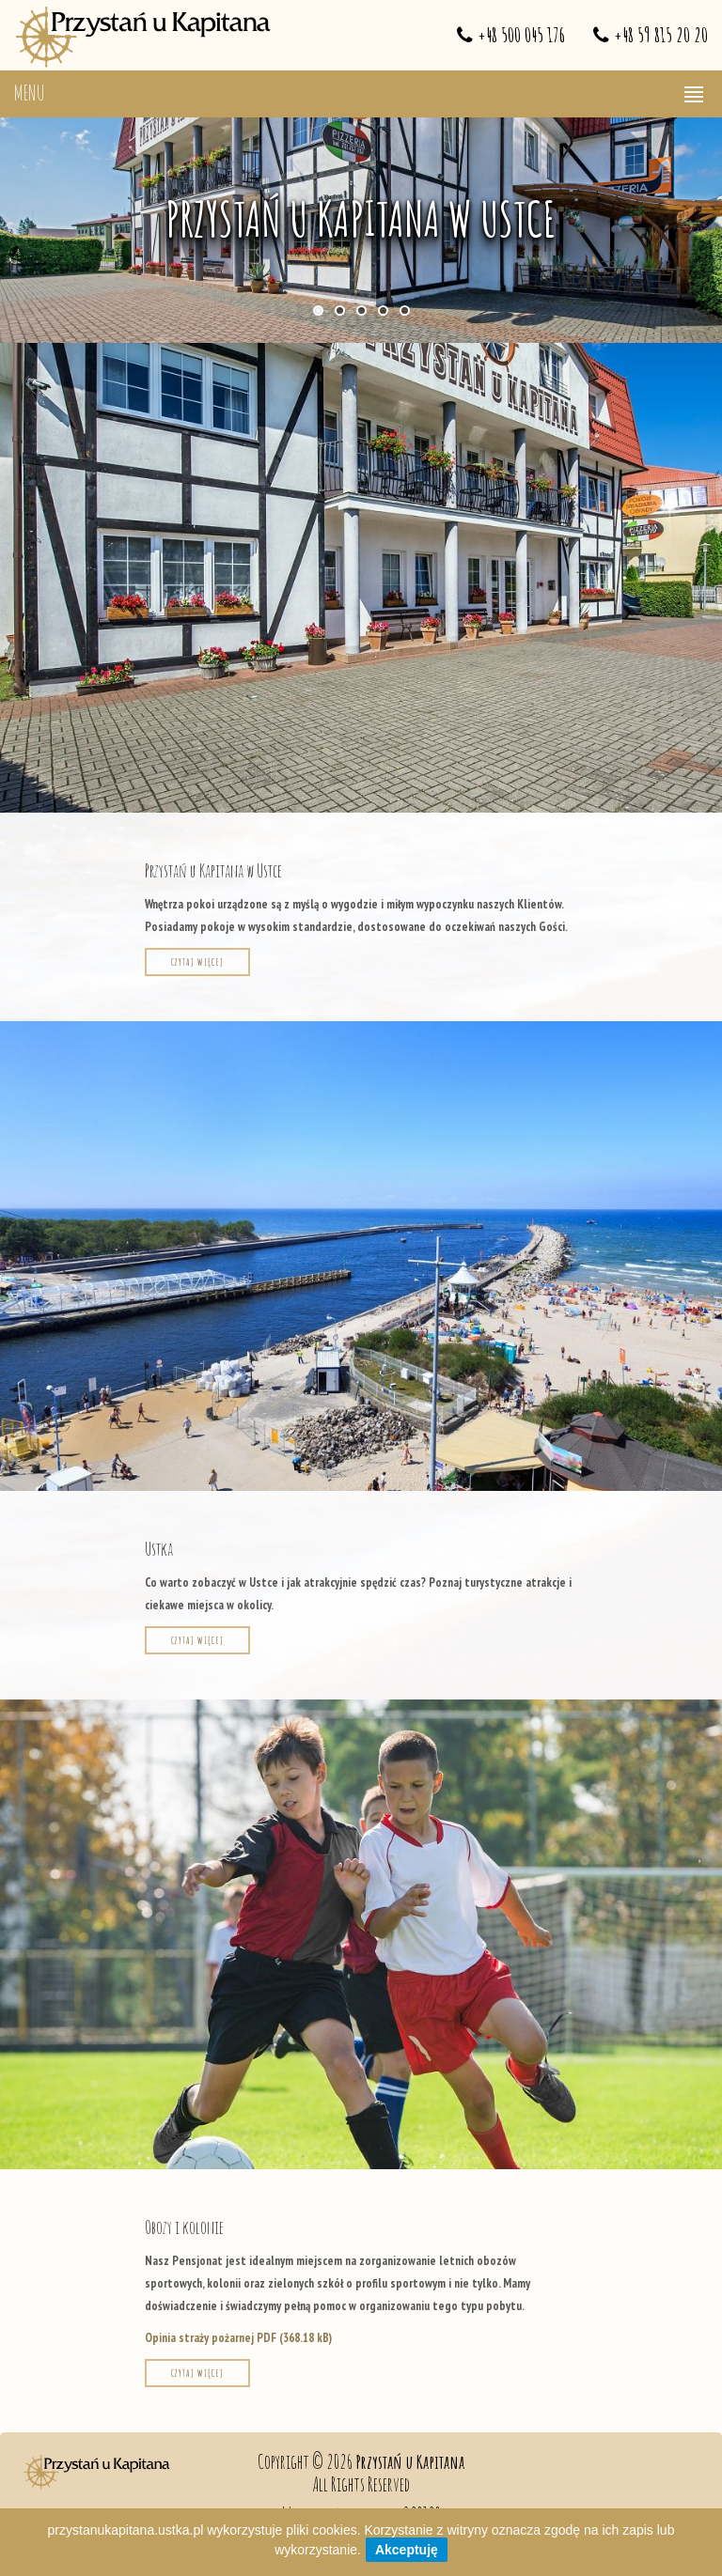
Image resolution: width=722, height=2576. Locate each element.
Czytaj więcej (197, 962)
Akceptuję (406, 2549)
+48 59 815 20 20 (661, 35)
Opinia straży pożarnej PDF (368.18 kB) (238, 2338)
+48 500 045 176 (521, 35)
